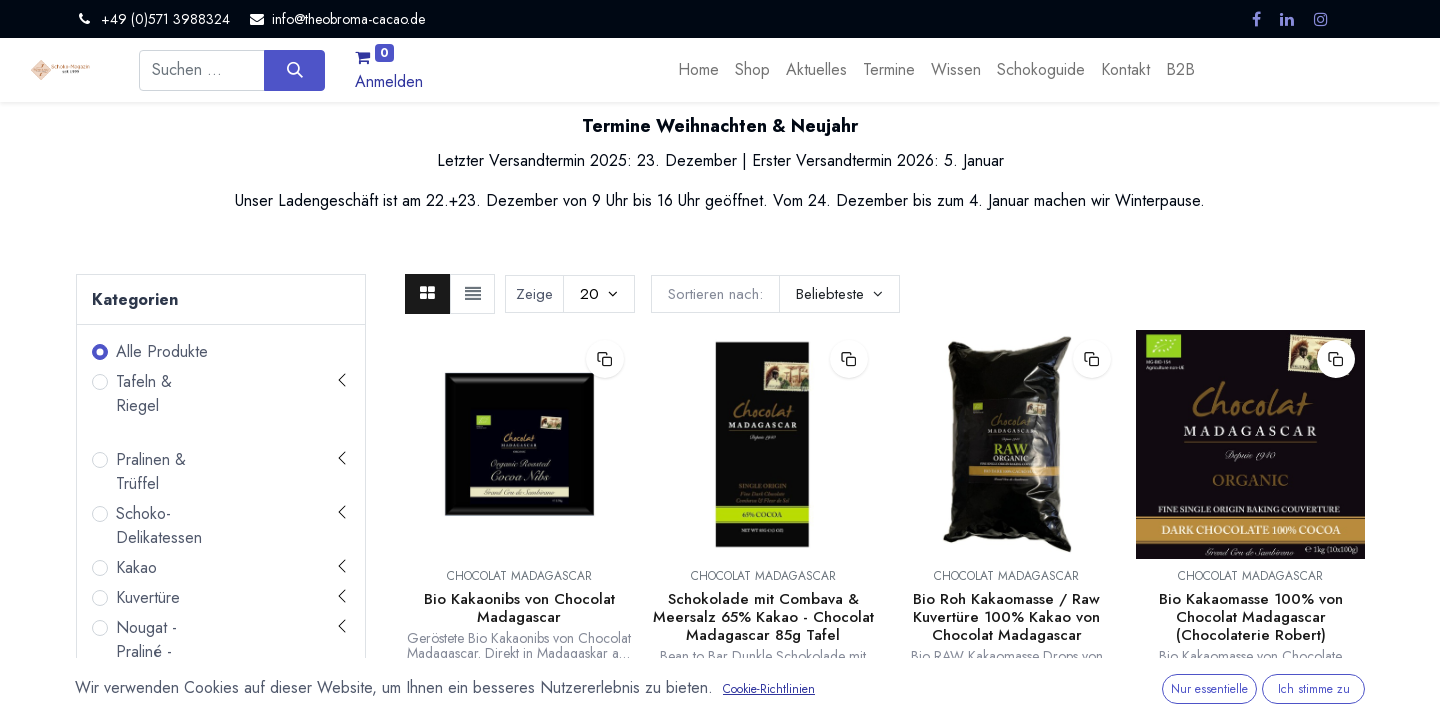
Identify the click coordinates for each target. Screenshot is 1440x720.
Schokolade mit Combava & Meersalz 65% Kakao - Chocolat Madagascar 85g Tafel (763, 617)
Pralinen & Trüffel (151, 471)
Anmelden (389, 81)
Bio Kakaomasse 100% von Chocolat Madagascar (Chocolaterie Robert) (1251, 617)
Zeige (534, 294)
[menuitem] (698, 70)
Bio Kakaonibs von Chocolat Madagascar (519, 608)
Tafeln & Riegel (144, 393)
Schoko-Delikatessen (159, 525)
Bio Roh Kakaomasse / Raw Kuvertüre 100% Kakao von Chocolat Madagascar (1006, 617)
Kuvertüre (148, 597)
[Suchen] (294, 70)
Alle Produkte (162, 351)
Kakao (136, 567)
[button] (839, 294)
